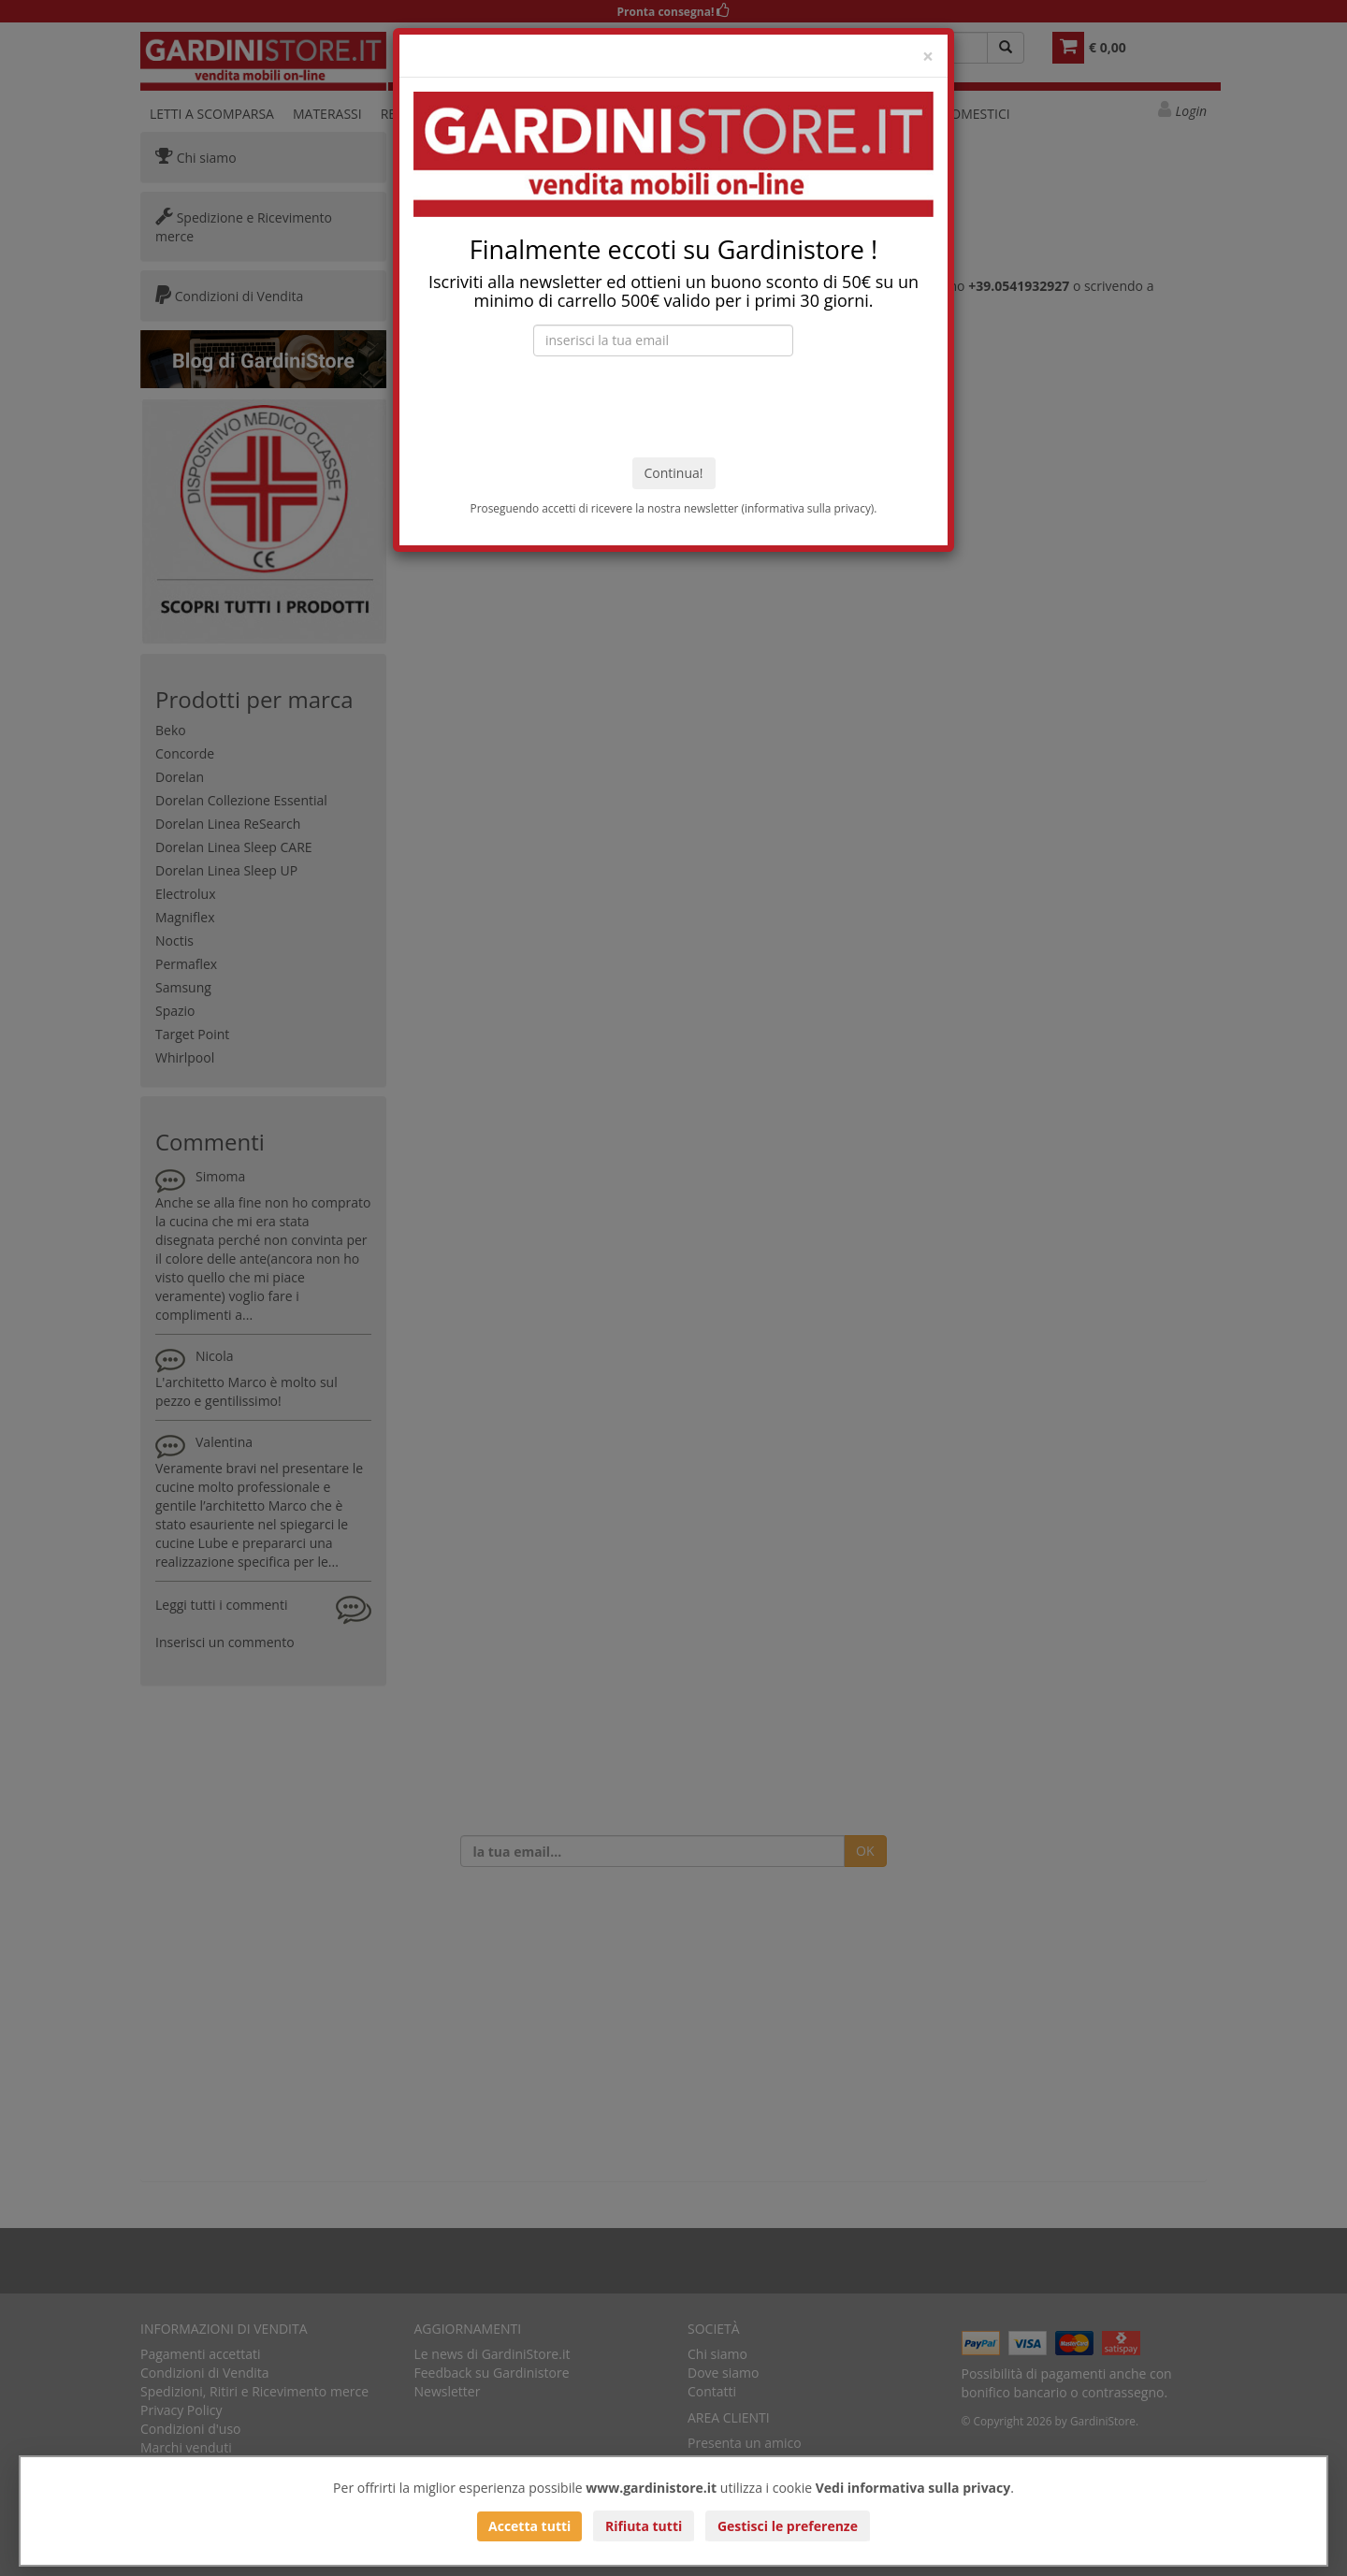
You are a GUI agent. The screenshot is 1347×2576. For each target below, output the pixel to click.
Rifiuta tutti (643, 2526)
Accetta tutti (529, 2526)
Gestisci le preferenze (787, 2526)
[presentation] (673, 406)
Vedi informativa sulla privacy (913, 2487)
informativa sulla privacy (808, 507)
